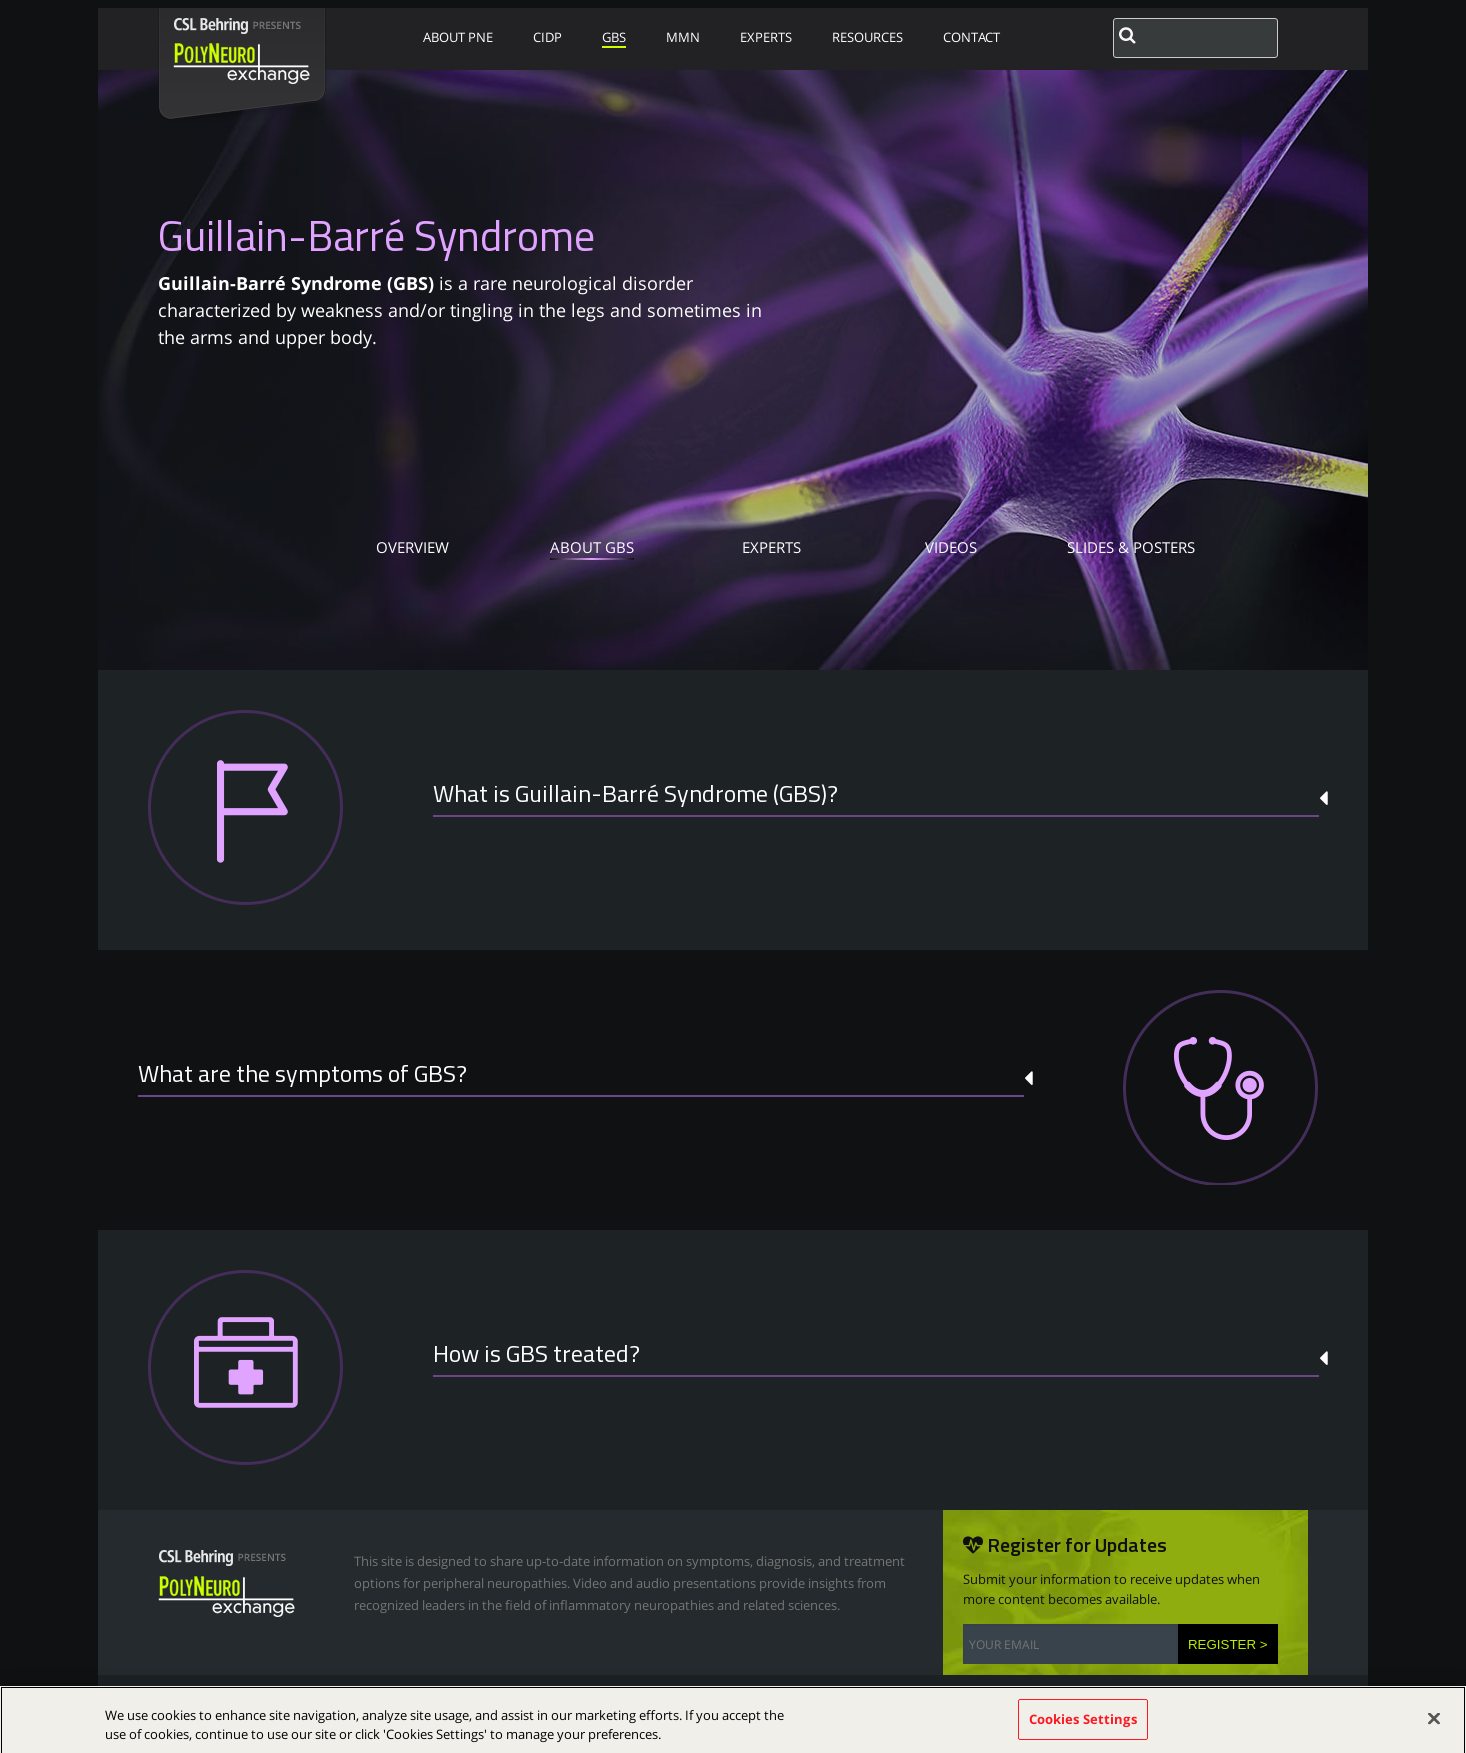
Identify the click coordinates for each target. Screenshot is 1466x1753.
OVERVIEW (412, 549)
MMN (683, 37)
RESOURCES (867, 37)
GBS (614, 37)
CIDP (547, 37)
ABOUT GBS (592, 549)
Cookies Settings (1083, 1728)
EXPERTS (766, 37)
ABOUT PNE (458, 37)
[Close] (1434, 1728)
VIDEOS (951, 549)
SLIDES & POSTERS (1131, 549)
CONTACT (971, 37)
